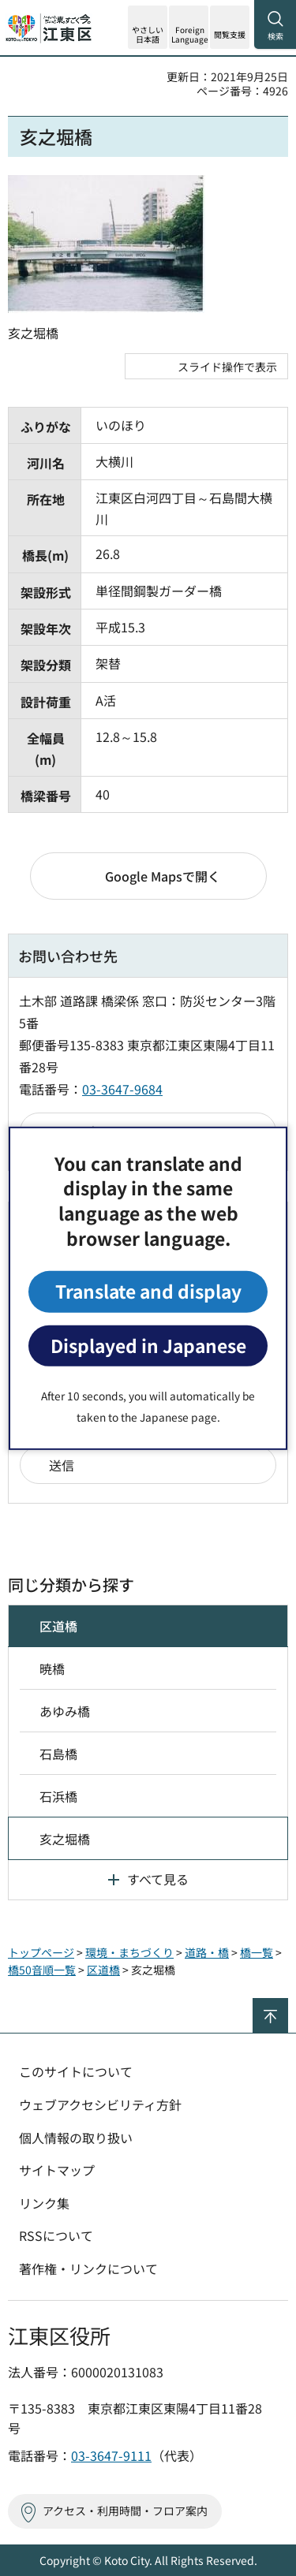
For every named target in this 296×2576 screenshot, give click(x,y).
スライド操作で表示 (227, 367)
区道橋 (58, 1625)
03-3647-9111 (111, 2455)
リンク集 (44, 2203)
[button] (188, 27)
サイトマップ (57, 2169)
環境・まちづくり (129, 1952)
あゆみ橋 (64, 1711)
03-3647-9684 (122, 1088)
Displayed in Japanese (148, 1346)
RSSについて (56, 2235)
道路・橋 (207, 1952)
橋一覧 (256, 1952)
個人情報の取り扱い (76, 2137)
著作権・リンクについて (88, 2268)
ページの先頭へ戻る (287, 2005)
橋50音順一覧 (42, 1970)
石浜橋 (58, 1796)
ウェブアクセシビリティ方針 (100, 2104)
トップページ (41, 1952)
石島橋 (58, 1753)
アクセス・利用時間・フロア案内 (125, 2510)
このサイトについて (76, 2071)
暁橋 (52, 1668)
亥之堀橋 (64, 1838)
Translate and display (148, 1291)
